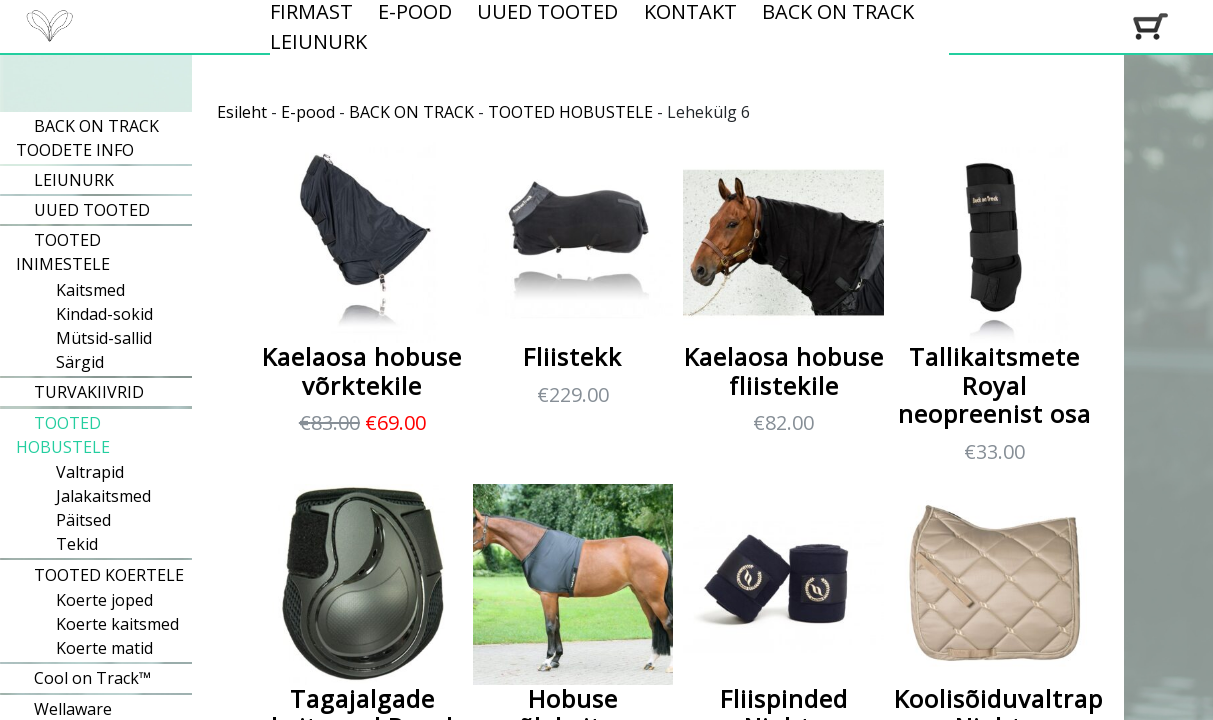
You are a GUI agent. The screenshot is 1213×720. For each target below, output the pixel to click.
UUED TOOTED (92, 210)
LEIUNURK (318, 41)
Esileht (242, 112)
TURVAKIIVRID (89, 392)
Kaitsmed (90, 290)
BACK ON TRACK (411, 112)
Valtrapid (90, 472)
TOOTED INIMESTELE (63, 252)
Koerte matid (104, 648)
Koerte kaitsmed (117, 624)
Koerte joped (104, 600)
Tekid (77, 544)
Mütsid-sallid (104, 338)
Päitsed (83, 520)
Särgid (80, 362)
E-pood (308, 112)
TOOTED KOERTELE (109, 575)
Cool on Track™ (92, 678)
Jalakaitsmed (103, 496)
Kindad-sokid (104, 314)
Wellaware (73, 709)
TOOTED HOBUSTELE (570, 112)
